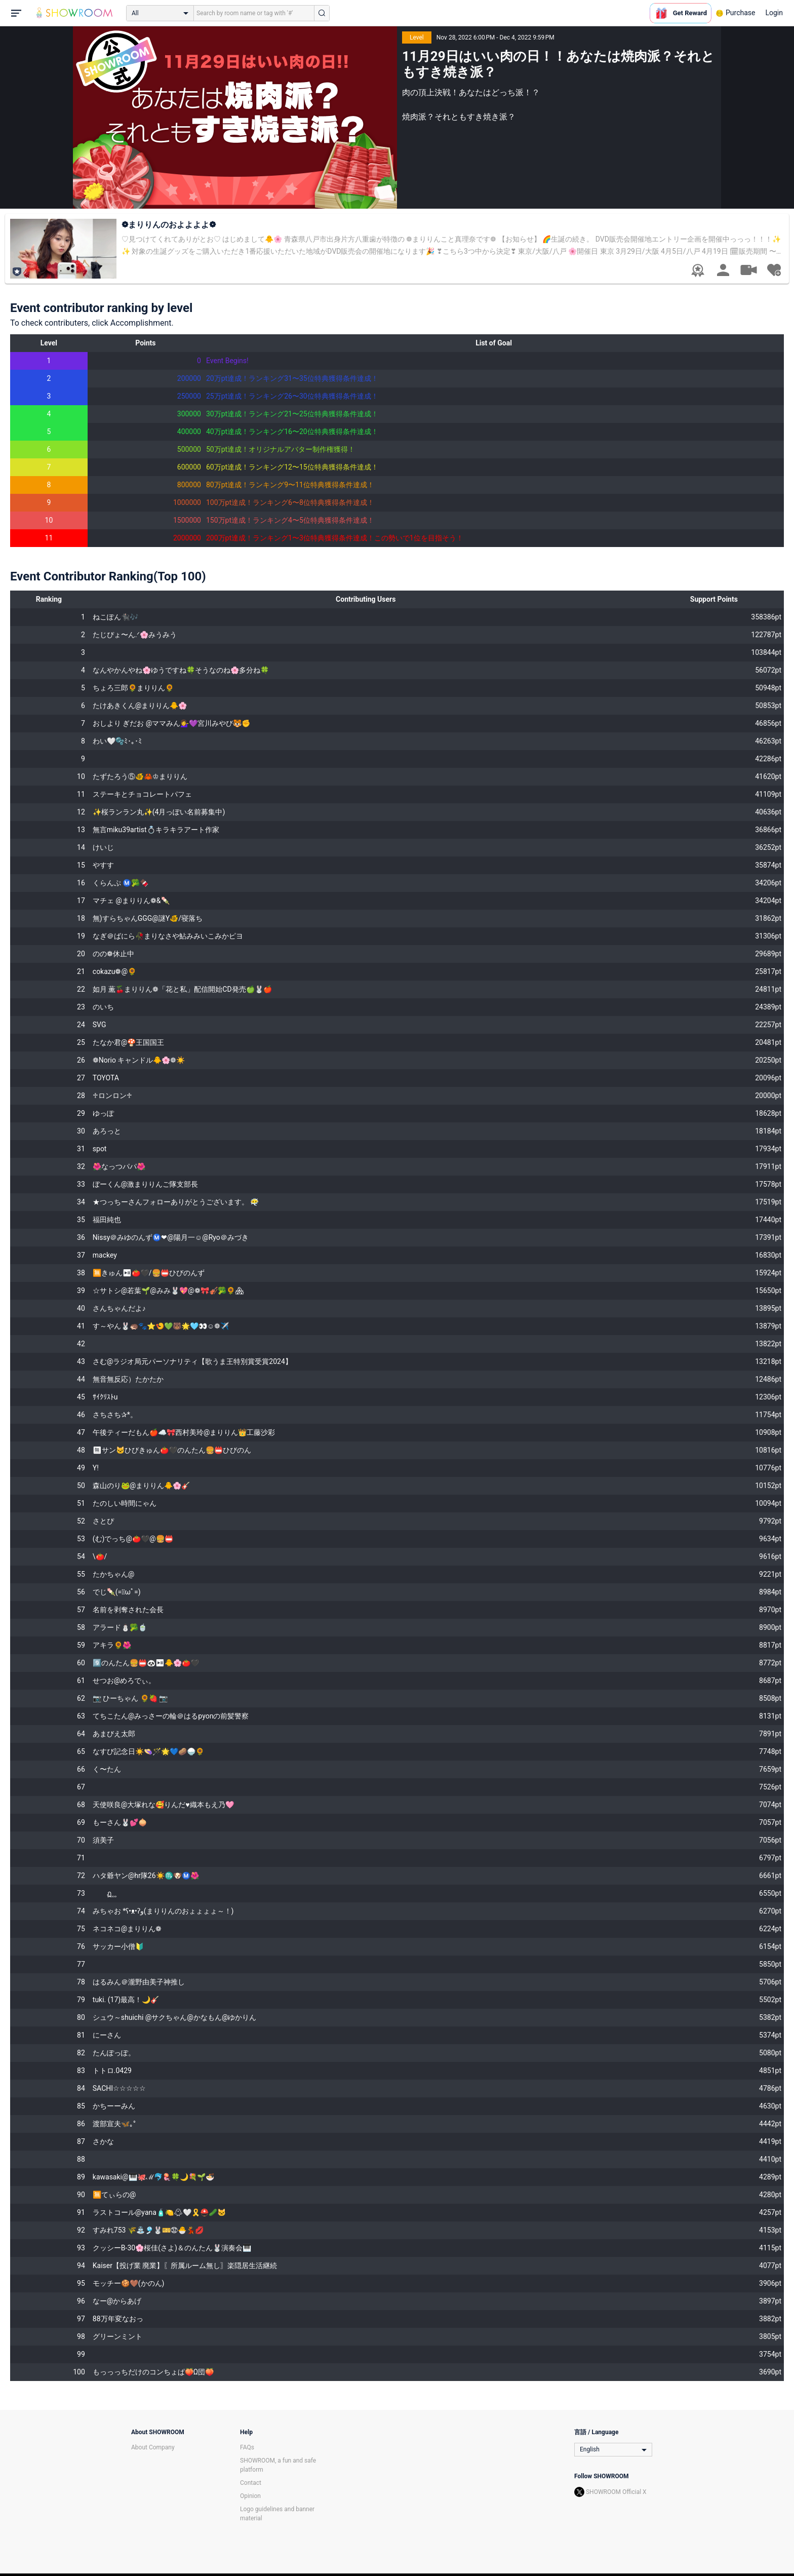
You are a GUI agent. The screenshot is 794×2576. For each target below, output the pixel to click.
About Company (153, 2447)
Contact (250, 2482)
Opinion (250, 2496)
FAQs (247, 2447)
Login (774, 13)
